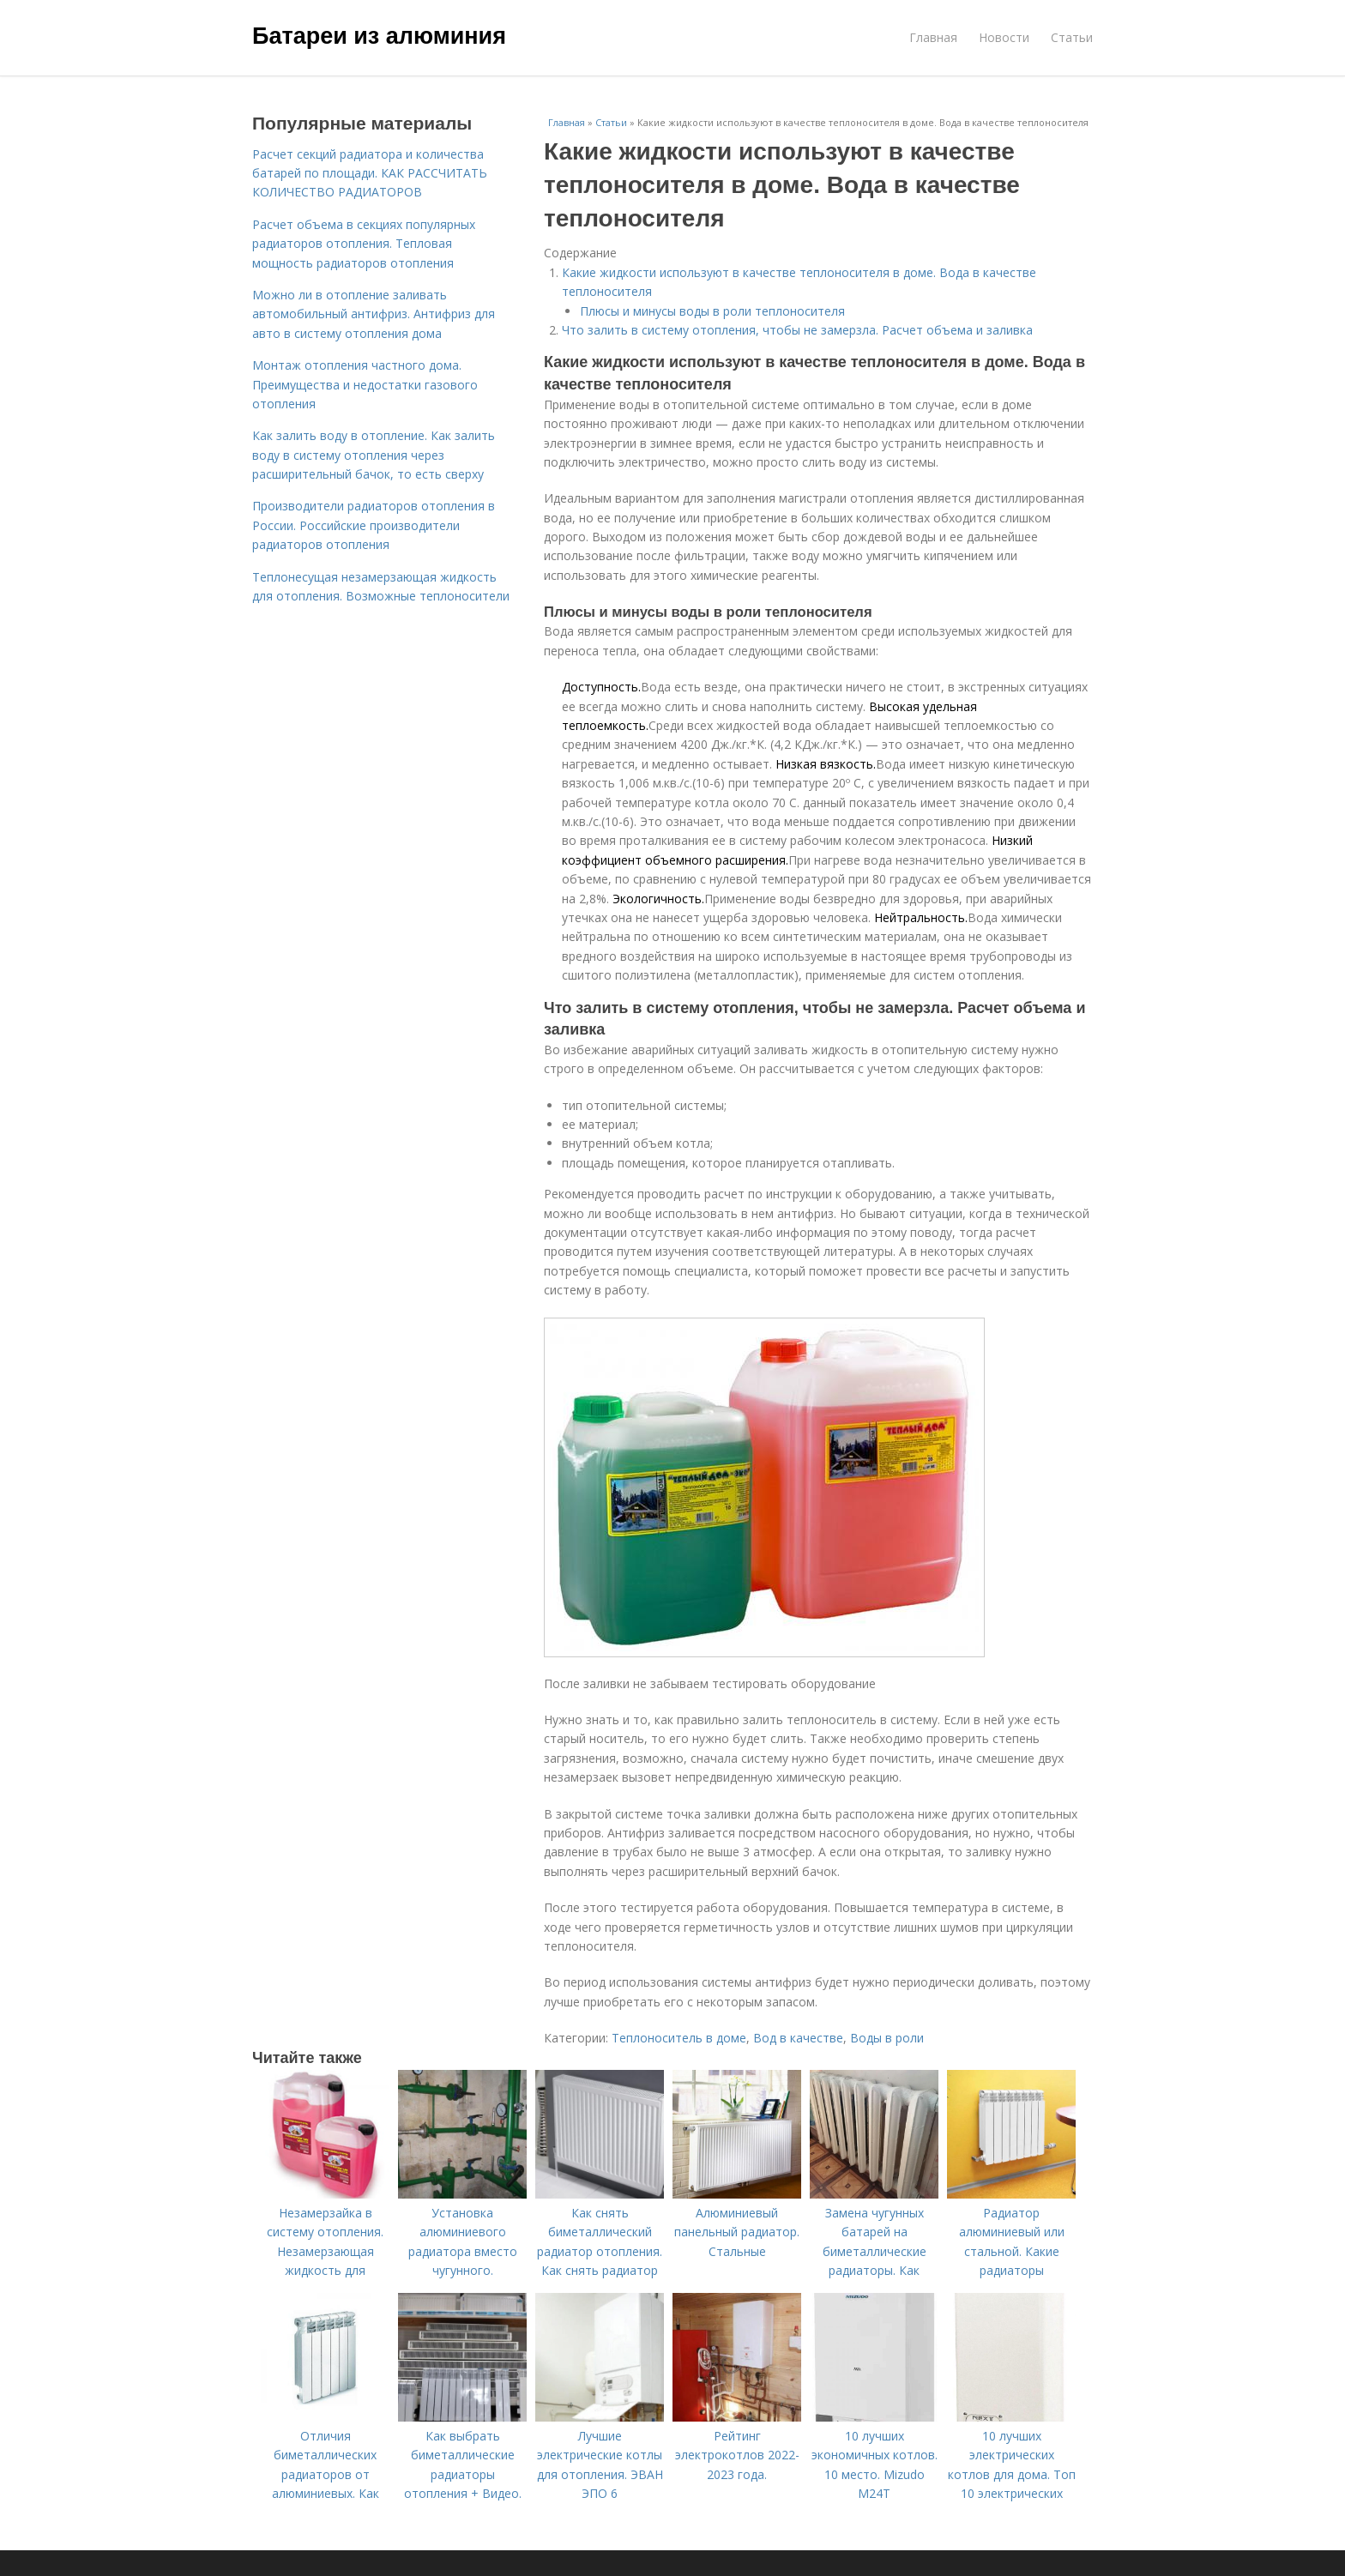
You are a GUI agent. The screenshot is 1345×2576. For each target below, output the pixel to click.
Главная (933, 37)
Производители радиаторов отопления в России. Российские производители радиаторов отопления (373, 525)
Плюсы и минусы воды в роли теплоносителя (712, 311)
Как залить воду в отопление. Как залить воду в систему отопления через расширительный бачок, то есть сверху (373, 454)
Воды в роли (887, 2038)
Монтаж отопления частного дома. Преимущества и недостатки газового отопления (365, 384)
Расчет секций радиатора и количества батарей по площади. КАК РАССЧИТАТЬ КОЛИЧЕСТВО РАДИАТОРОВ (369, 173)
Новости (1004, 37)
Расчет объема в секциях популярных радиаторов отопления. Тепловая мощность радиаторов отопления (363, 243)
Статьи (1072, 37)
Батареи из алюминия (379, 36)
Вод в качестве (798, 2038)
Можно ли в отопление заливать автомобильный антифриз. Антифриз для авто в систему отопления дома (373, 314)
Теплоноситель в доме (679, 2038)
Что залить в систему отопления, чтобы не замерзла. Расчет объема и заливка (797, 330)
